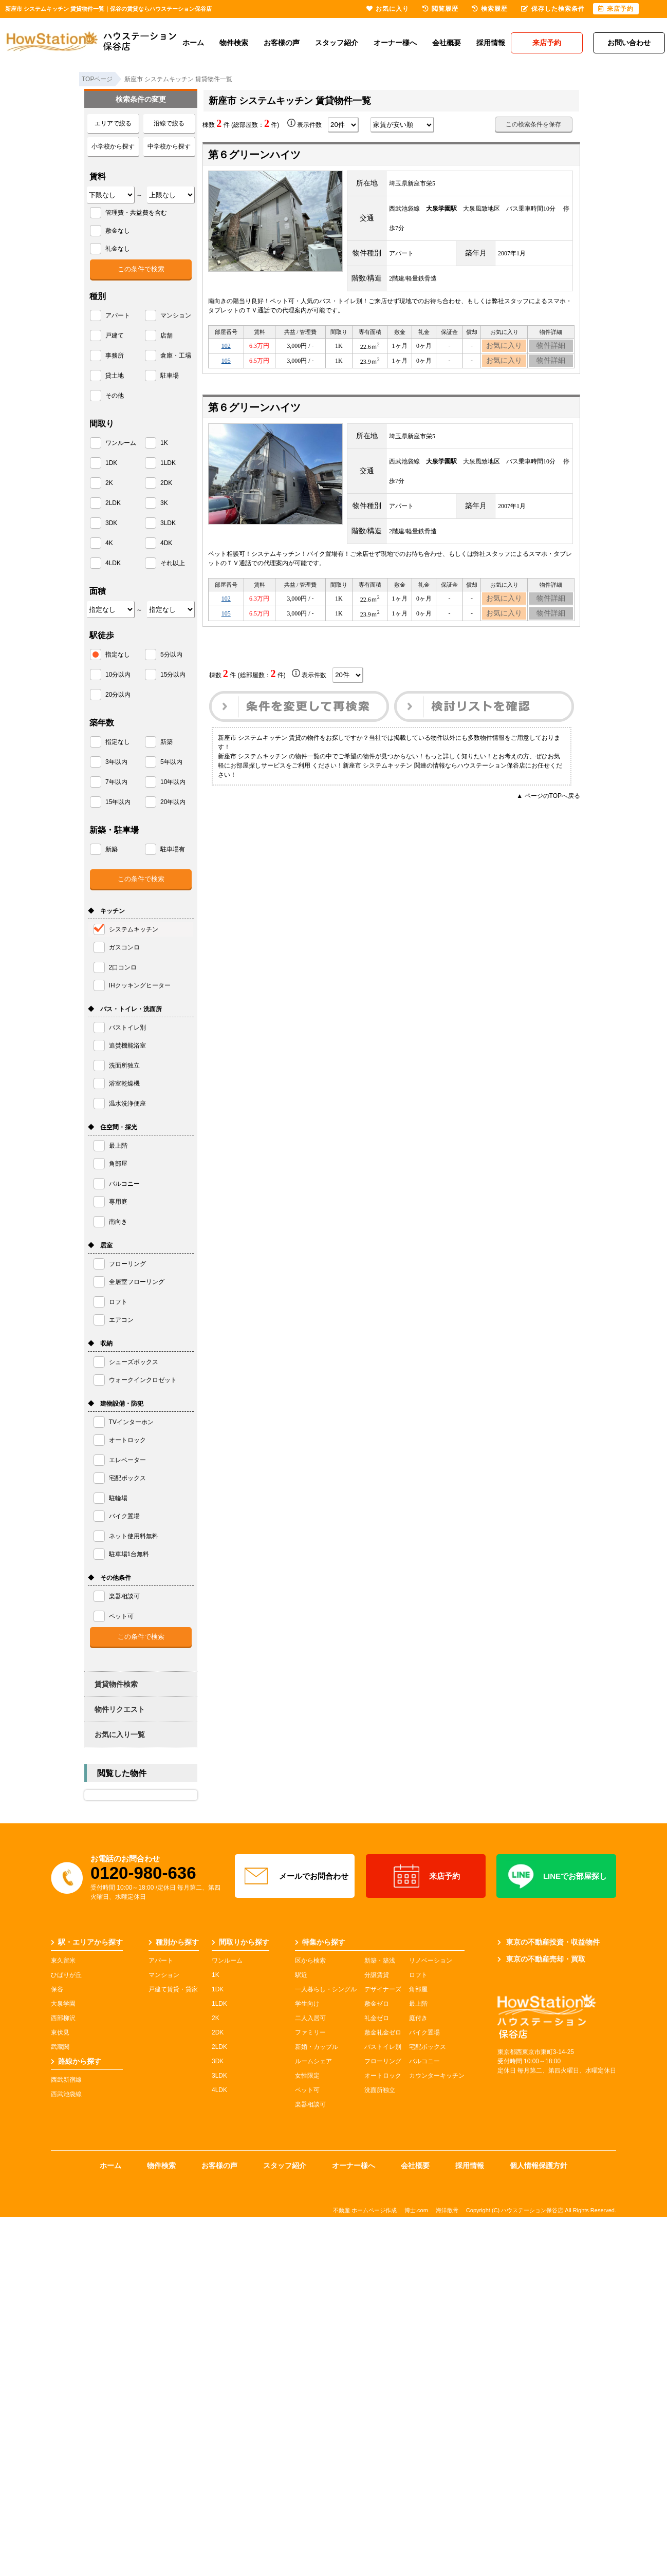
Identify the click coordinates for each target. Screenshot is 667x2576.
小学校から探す (113, 146)
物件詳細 (551, 347)
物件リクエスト (120, 1709)
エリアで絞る (113, 123)
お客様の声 (282, 43)
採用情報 (490, 43)
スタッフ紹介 (336, 43)
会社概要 (446, 43)
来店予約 (426, 1876)
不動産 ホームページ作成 (365, 2210)
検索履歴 (490, 8)
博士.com (416, 2210)
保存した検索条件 (553, 8)
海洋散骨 (447, 2210)
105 (226, 365)
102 (226, 347)
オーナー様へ (395, 43)
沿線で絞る (169, 123)
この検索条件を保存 (533, 124)
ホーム (193, 43)
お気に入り (504, 347)
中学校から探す (169, 146)
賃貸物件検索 (116, 1684)
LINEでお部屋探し (556, 1876)
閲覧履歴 (440, 8)
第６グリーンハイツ (254, 154)
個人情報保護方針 (538, 2165)
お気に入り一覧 (120, 1734)
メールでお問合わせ (295, 1876)
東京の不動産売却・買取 (541, 1959)
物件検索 (233, 43)
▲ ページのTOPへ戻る (548, 808)
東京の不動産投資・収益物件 (548, 1942)
